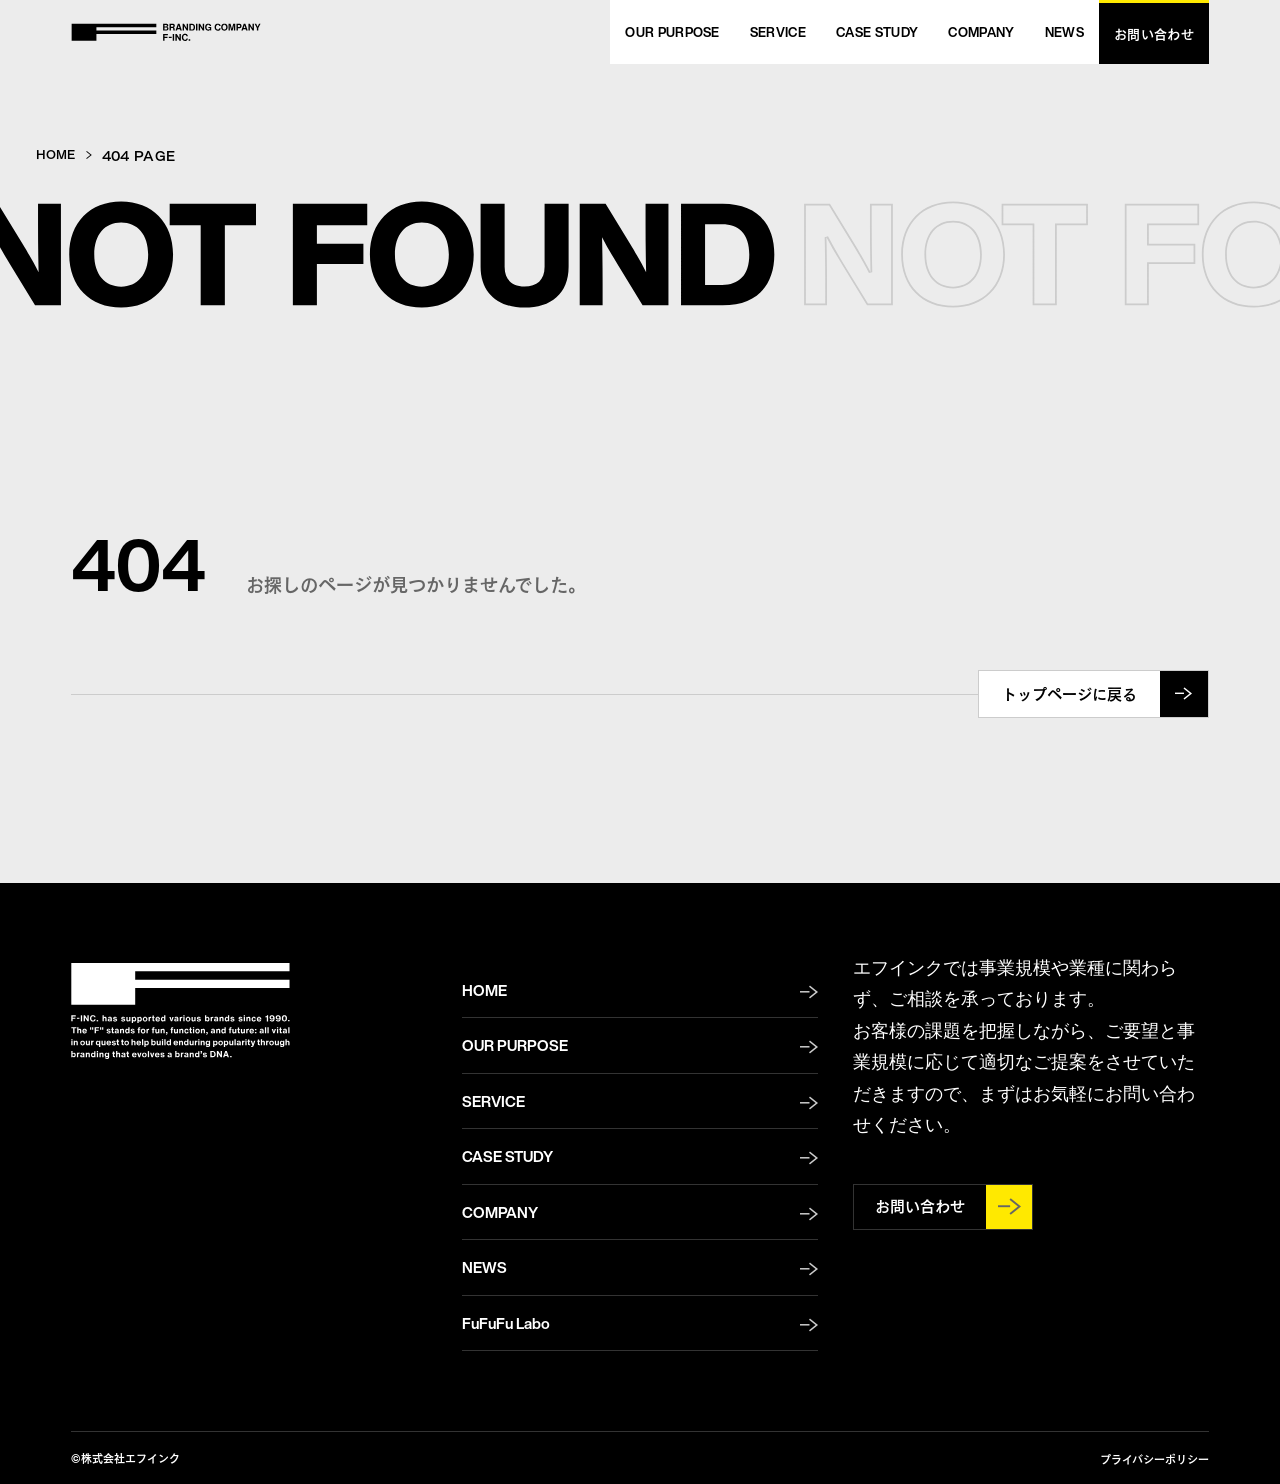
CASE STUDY (507, 1156)
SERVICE (493, 1101)
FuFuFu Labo (506, 1323)
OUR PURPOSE (515, 1045)
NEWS (484, 1267)
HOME (58, 154)
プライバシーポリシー (1154, 1458)
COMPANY (500, 1212)
